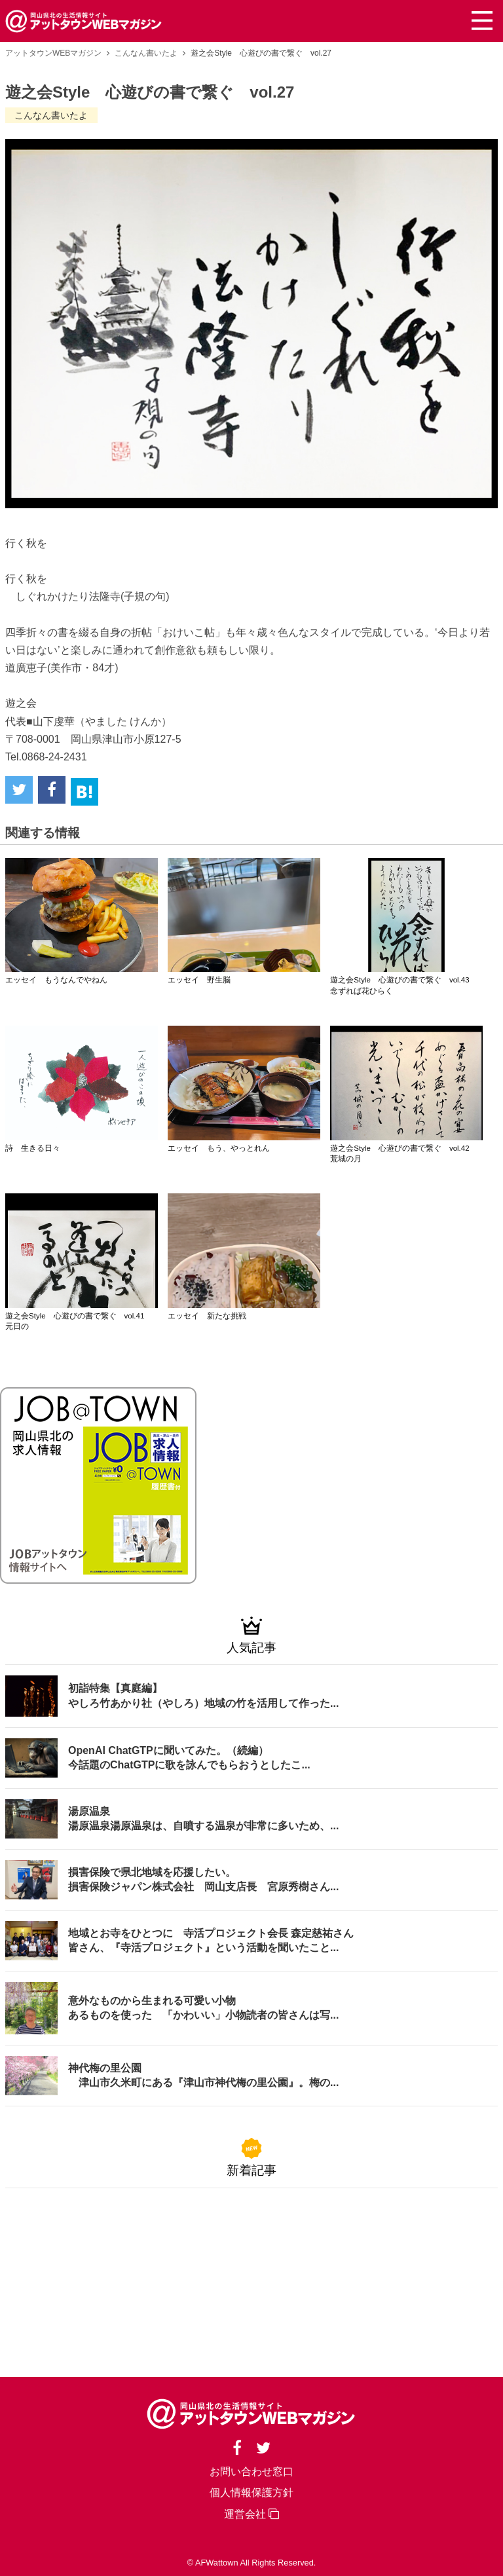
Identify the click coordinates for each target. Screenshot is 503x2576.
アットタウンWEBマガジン (53, 53)
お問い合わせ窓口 (251, 2471)
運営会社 (251, 2514)
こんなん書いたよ (146, 53)
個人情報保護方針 (251, 2492)
